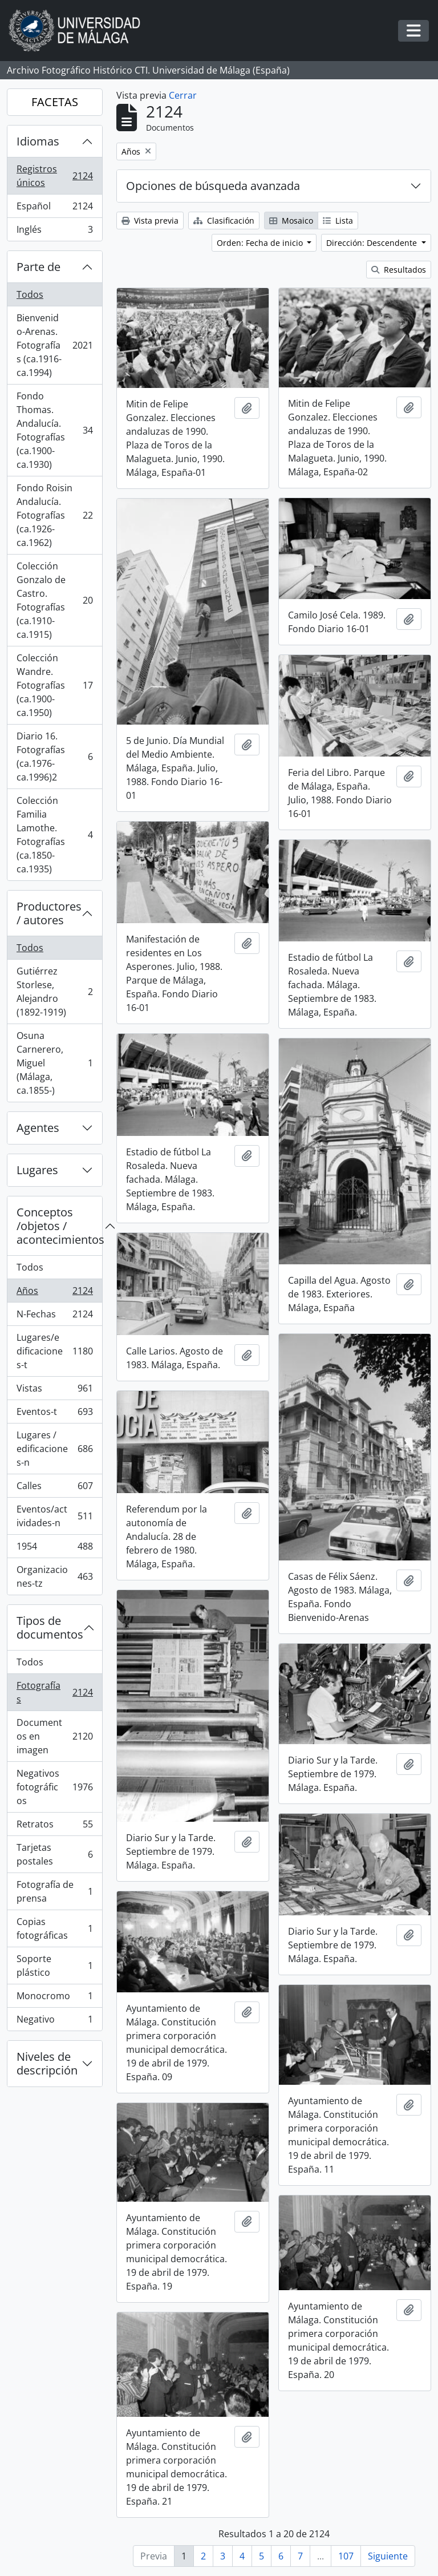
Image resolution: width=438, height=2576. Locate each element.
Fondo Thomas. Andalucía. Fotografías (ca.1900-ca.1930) (54, 430)
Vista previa (150, 220)
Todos (30, 294)
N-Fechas (54, 1316)
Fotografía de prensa (54, 1891)
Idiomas (38, 141)
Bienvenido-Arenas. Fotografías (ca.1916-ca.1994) (54, 345)
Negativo (54, 2021)
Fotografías (54, 1692)
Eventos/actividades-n (54, 1516)
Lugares (37, 1170)
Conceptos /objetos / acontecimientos (59, 1225)
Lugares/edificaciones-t (54, 1351)
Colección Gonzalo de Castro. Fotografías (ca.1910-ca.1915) (54, 600)
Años (54, 1293)
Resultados (398, 269)
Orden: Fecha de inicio (261, 242)
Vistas (54, 1390)
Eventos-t (54, 1414)
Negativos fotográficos (54, 1787)
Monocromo (54, 1998)
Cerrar (183, 95)
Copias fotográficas (54, 1928)
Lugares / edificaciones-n (54, 1449)
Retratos (54, 1826)
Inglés (54, 232)
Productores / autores (49, 913)
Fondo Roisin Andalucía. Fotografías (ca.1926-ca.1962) (54, 515)
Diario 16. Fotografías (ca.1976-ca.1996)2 (54, 756)
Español (54, 208)
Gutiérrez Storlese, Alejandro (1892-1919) (54, 991)
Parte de (38, 266)
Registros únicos (54, 176)
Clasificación (223, 220)
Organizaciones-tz (54, 1576)
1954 (54, 1548)
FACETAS (54, 102)
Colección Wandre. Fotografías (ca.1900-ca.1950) (54, 685)
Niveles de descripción (47, 2063)
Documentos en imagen (54, 1736)
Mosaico (291, 220)
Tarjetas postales (54, 1854)
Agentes (38, 1127)
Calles (54, 1488)
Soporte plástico (54, 1965)
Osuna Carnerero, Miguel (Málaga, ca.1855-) (54, 1063)
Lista (338, 220)
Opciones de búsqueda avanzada (213, 185)
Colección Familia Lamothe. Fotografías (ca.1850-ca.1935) (54, 834)
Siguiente (388, 2556)
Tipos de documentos (50, 1627)
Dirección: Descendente (372, 242)
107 (346, 2556)
